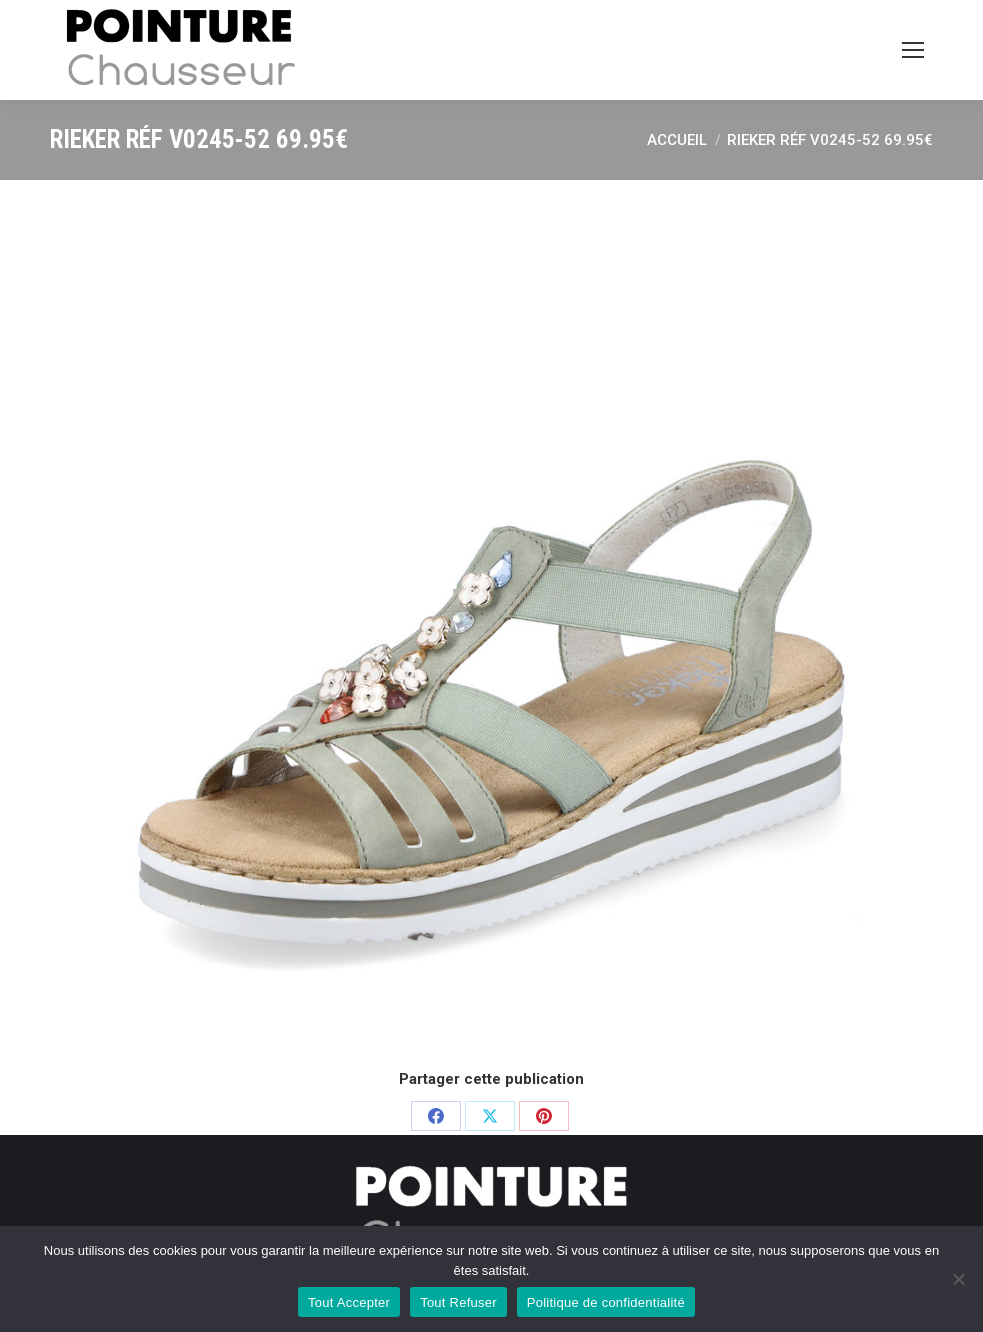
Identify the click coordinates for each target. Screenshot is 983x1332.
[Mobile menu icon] (913, 50)
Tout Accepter (349, 1302)
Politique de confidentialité (606, 1302)
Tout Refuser (458, 1302)
